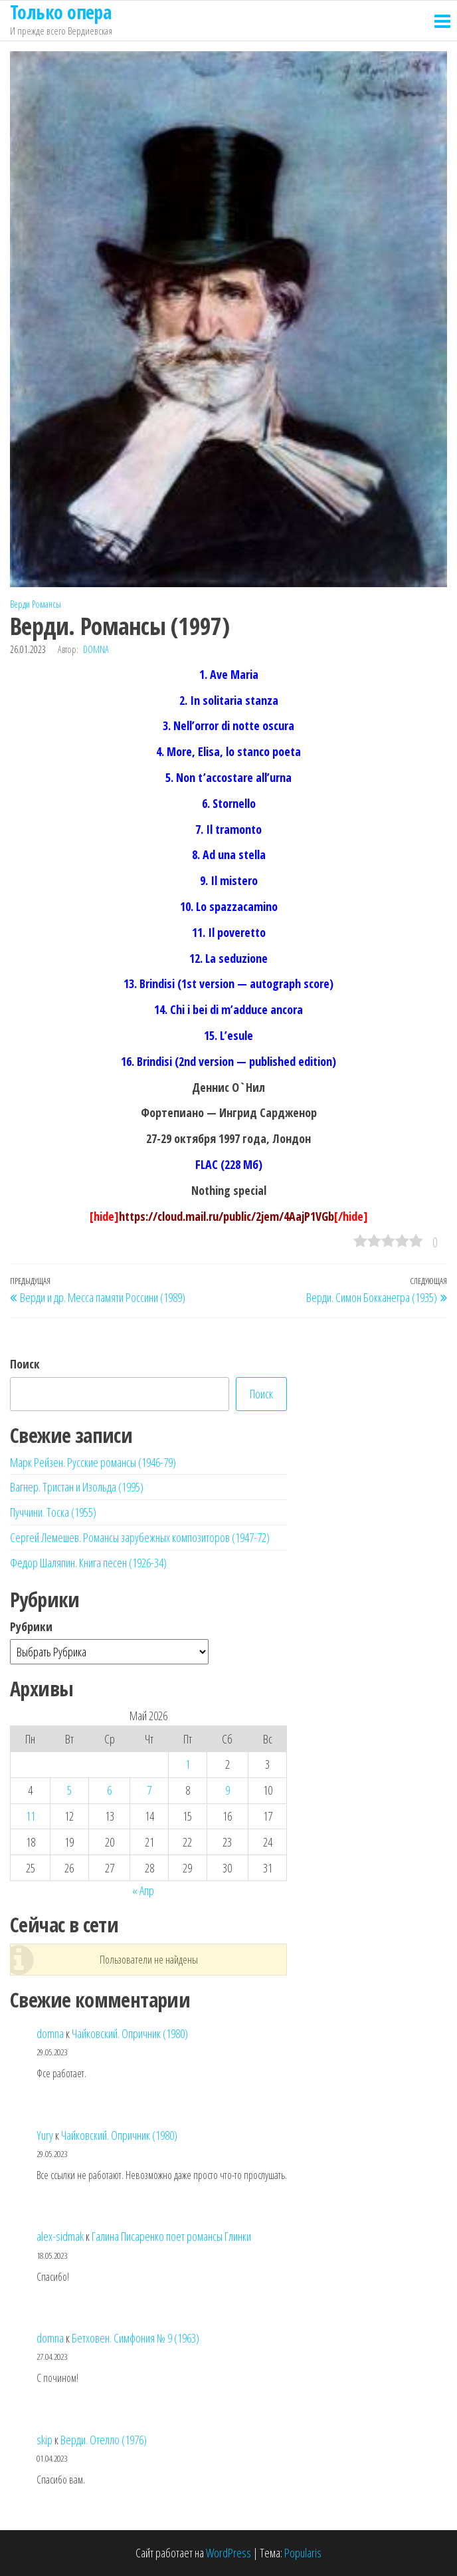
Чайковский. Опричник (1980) (130, 2033)
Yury (45, 2135)
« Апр (143, 1890)
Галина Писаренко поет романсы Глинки (171, 2236)
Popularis (302, 2553)
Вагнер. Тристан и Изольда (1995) (76, 1487)
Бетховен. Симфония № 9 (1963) (135, 2338)
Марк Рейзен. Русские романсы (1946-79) (93, 1462)
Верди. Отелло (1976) (103, 2440)
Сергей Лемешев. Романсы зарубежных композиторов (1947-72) (140, 1537)
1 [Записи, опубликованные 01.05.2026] (187, 1764)
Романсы (46, 604)
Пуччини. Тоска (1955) (53, 1512)
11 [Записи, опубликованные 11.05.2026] (30, 1816)
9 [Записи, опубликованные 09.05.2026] (227, 1790)
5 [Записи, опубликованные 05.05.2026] (69, 1790)
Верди (20, 604)
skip (44, 2440)
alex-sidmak (60, 2236)
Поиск (25, 1364)
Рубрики (31, 1626)
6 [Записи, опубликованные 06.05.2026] (109, 1790)
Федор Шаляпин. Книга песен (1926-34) (88, 1563)
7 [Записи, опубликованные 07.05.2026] (149, 1790)
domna (96, 649)
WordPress (228, 2553)
